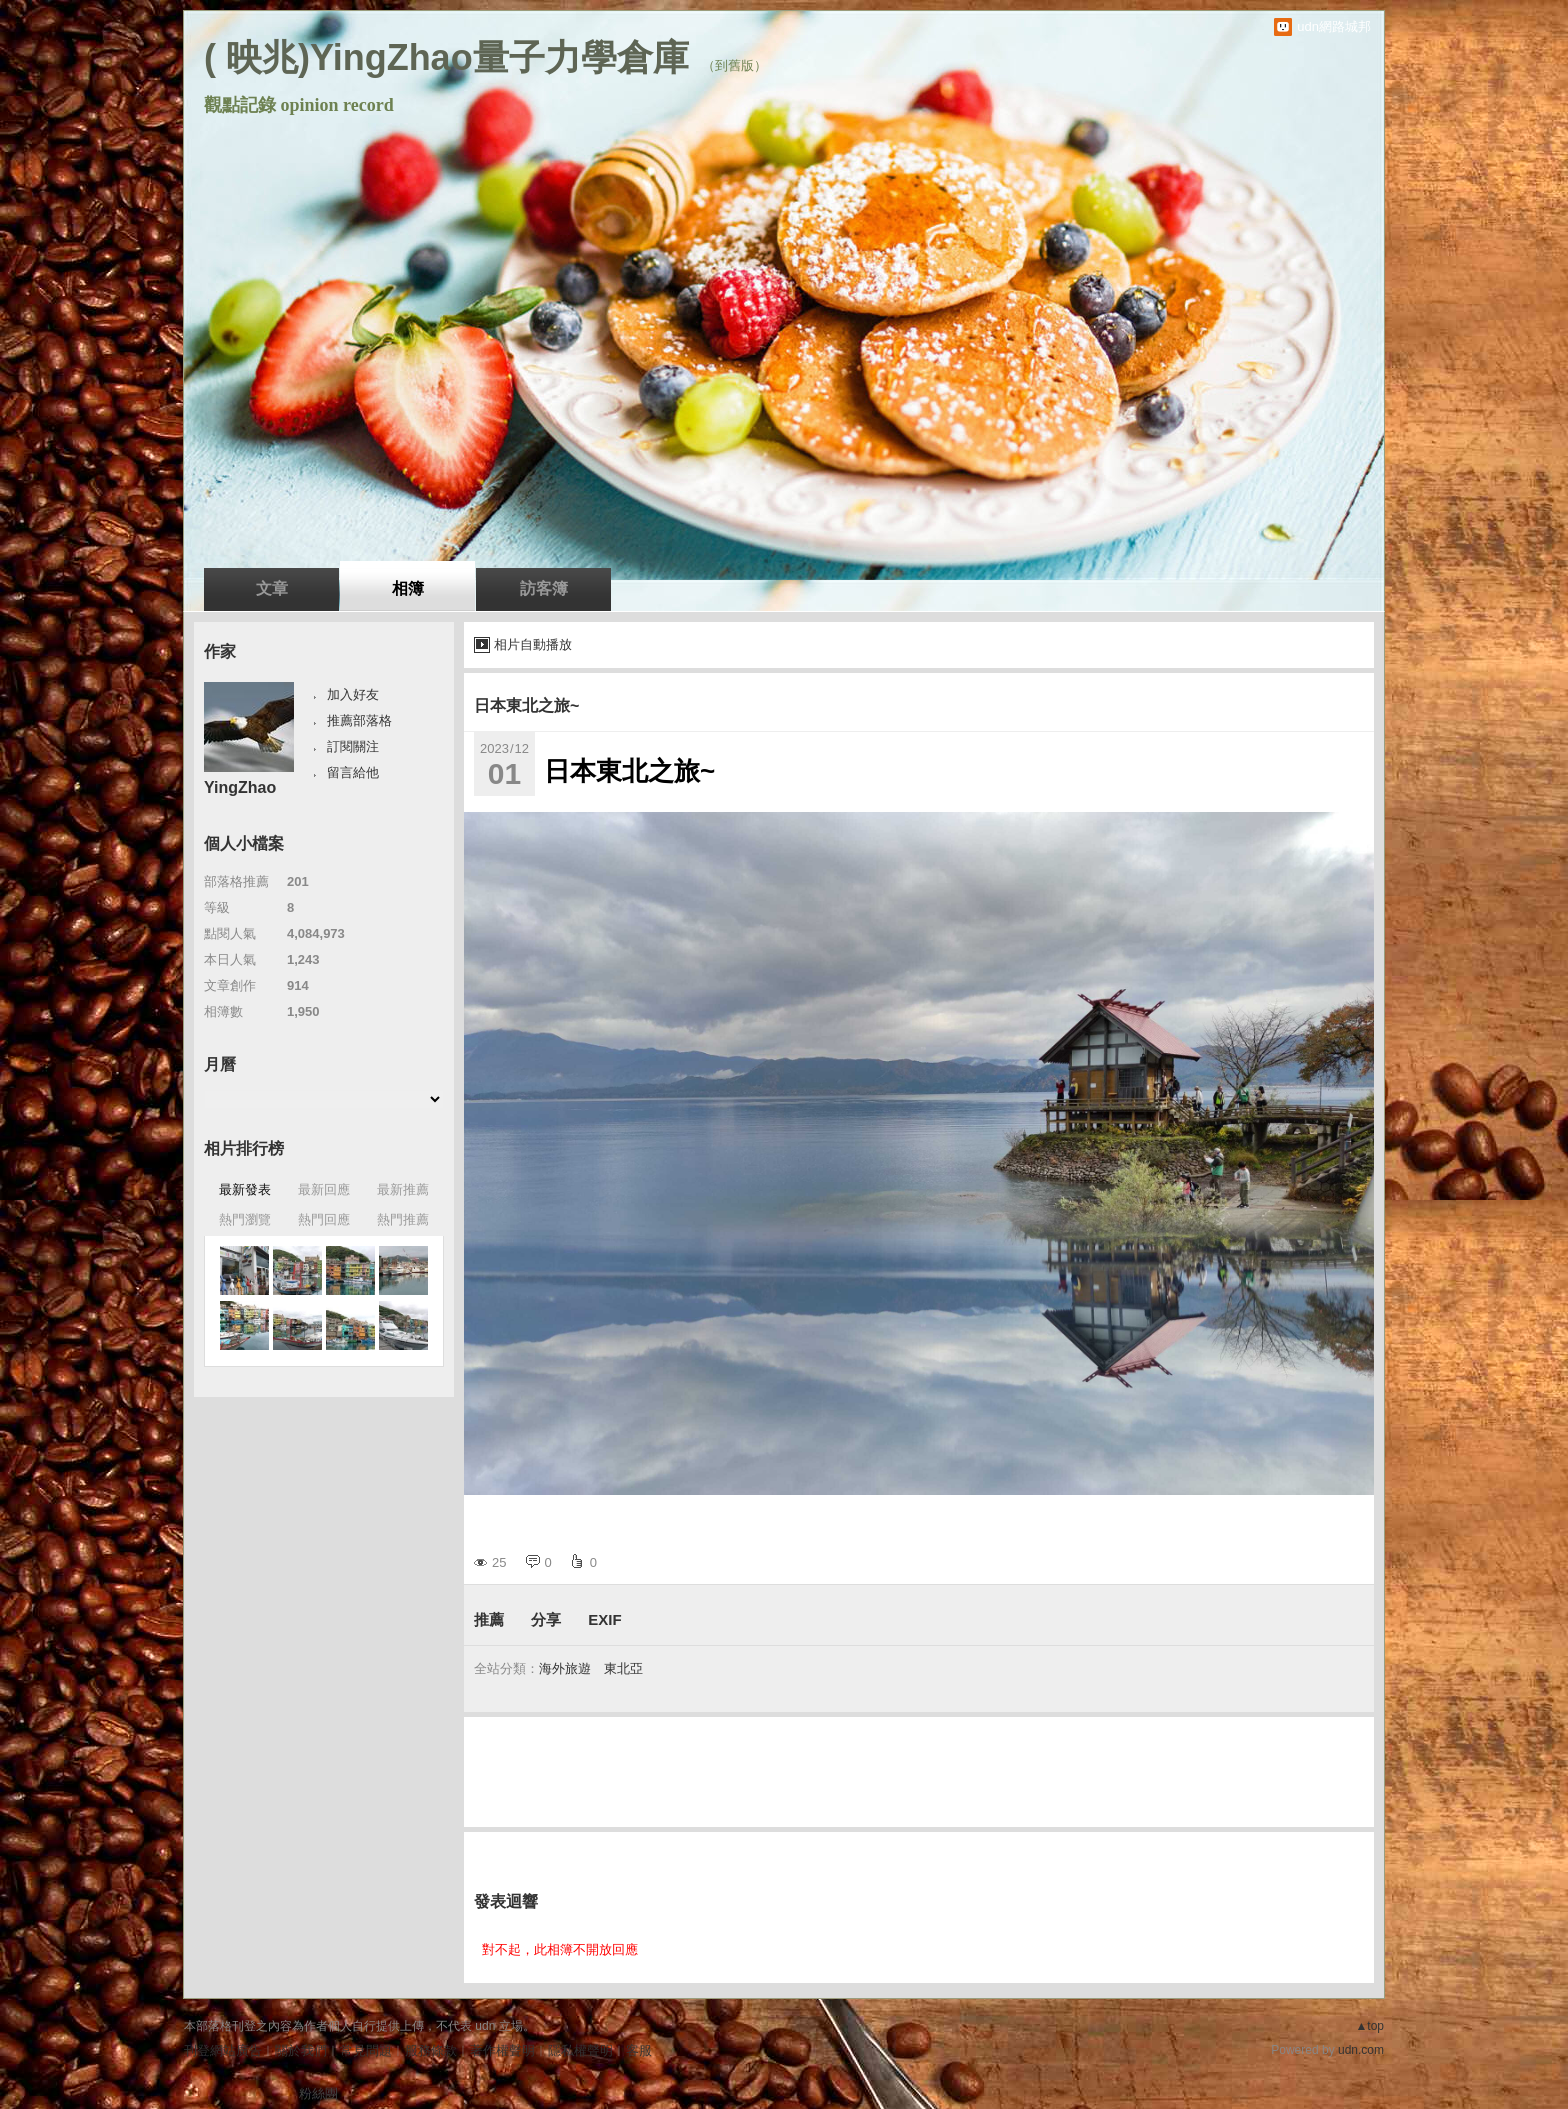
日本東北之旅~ (526, 705)
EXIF (604, 1619)
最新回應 (324, 1189)
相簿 (408, 588)
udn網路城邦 (1334, 26)
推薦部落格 (359, 720)
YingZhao (240, 787)
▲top (1369, 2026)
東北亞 (623, 1668)
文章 (272, 588)
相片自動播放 (533, 644)
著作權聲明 (502, 2050)
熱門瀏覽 (245, 1219)
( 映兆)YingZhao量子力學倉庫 (446, 57)
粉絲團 (318, 2093)
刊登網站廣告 (223, 2050)
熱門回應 (324, 1219)
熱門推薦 (403, 1219)
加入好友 (353, 694)
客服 (639, 2050)
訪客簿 (544, 588)
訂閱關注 (353, 746)
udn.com (1361, 2050)
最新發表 (245, 1189)
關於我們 (301, 2050)
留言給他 (353, 772)
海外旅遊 (565, 1668)
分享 (546, 1619)
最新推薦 (403, 1189)
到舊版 (734, 65)
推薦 (489, 1619)
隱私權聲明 (580, 2050)
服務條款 (431, 2050)
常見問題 (366, 2050)
